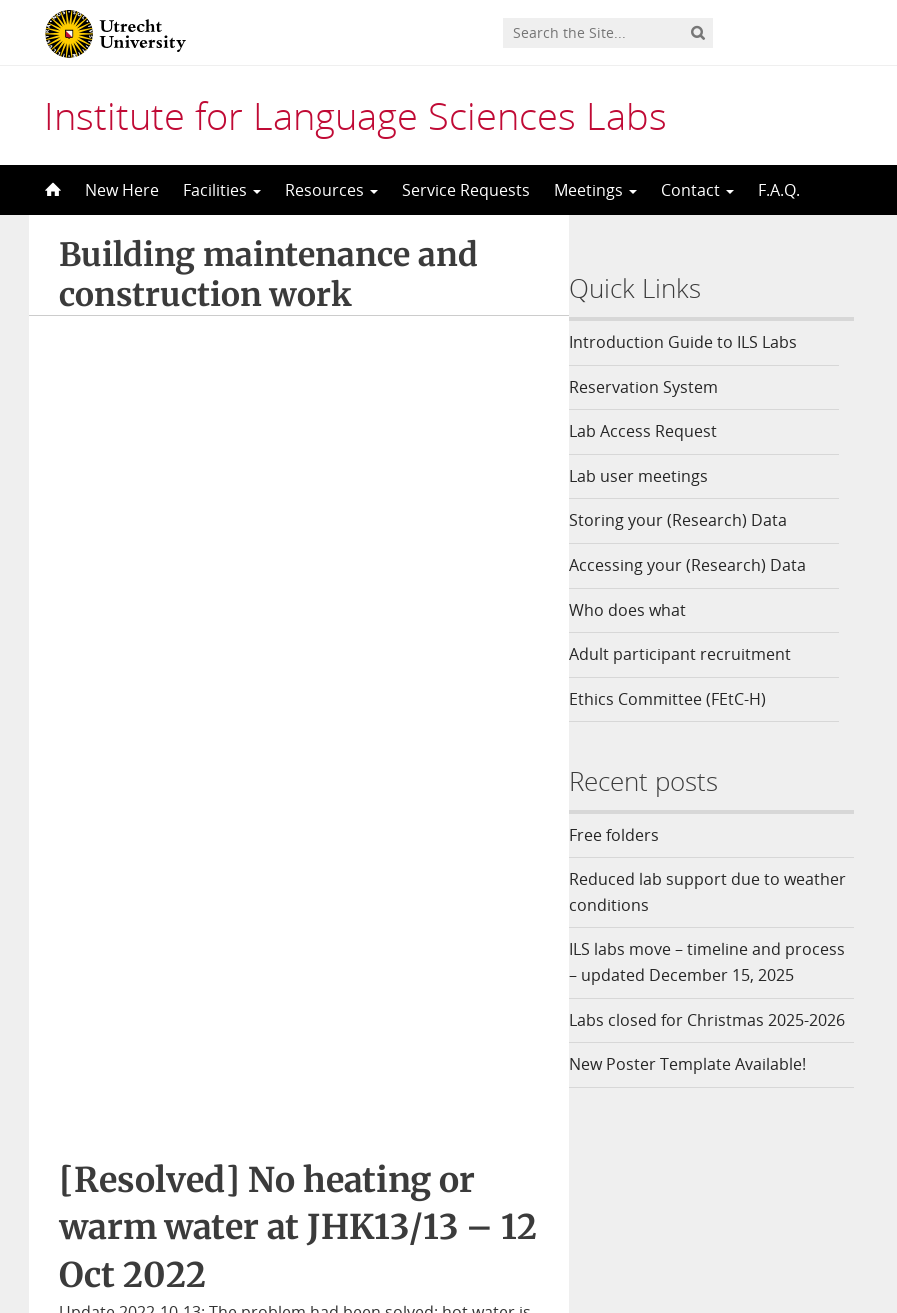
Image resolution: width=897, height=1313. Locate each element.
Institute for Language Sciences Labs (355, 115)
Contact (697, 190)
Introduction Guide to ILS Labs (698, 342)
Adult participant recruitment (695, 654)
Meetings (595, 190)
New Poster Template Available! (704, 1115)
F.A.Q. (779, 190)
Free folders (629, 835)
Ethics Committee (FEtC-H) (682, 699)
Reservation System (658, 387)
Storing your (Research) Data (693, 520)
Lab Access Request (658, 431)
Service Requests (466, 190)
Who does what (642, 610)
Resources (331, 190)
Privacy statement (786, 1218)
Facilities (222, 190)
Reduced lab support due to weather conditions (689, 892)
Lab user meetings (653, 476)
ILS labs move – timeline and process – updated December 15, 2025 (708, 974)
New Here (122, 190)
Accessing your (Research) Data (702, 565)
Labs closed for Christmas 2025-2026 (704, 1058)
